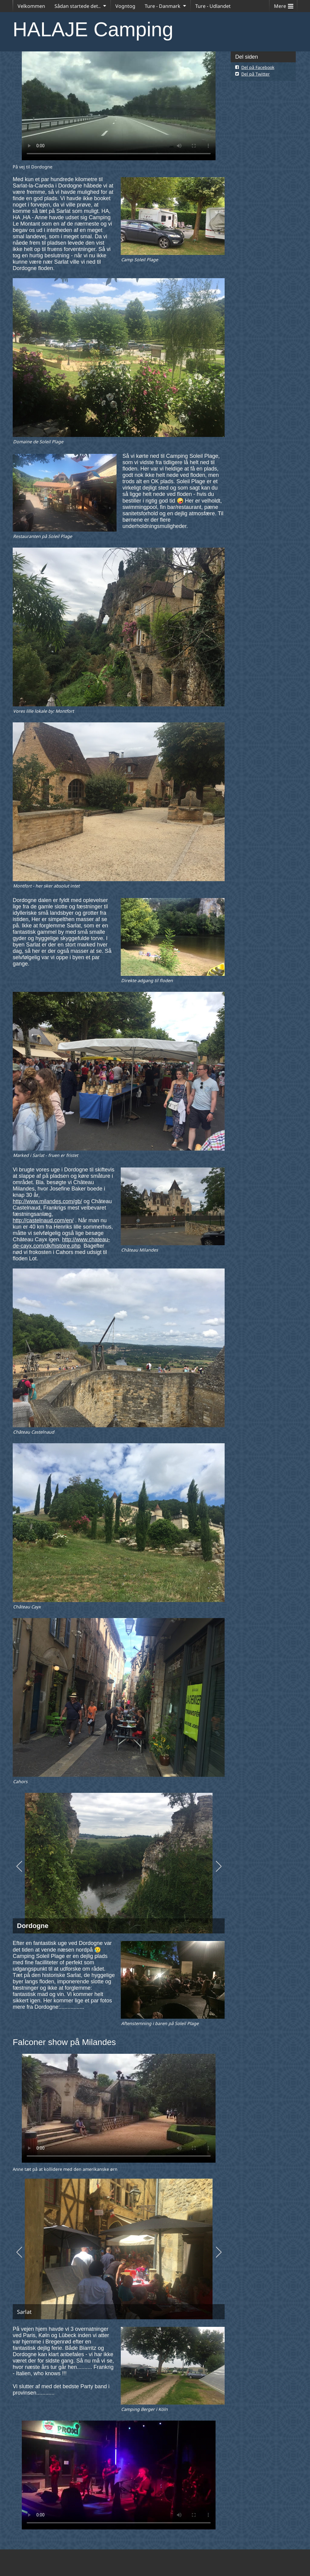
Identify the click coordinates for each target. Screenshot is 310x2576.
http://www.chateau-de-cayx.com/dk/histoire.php (61, 1242)
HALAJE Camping (93, 29)
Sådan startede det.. (77, 6)
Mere (283, 4)
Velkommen (31, 6)
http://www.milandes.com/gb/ (47, 1201)
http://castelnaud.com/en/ (43, 1220)
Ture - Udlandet (213, 6)
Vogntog (125, 6)
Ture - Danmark (162, 6)
